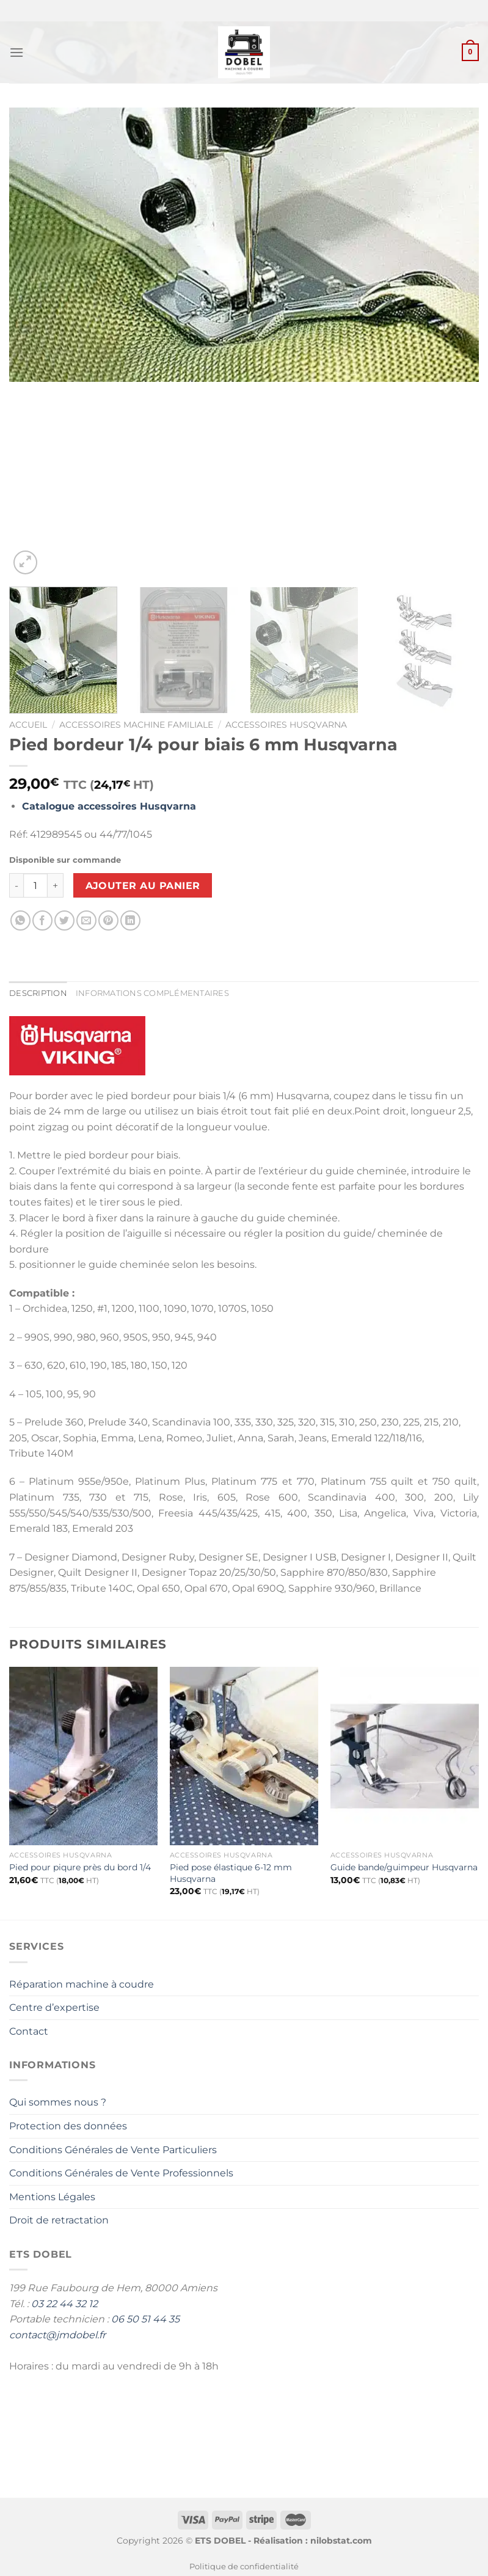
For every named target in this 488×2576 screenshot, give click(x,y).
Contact (28, 2031)
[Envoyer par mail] (86, 920)
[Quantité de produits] (35, 885)
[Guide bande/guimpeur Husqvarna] (404, 1756)
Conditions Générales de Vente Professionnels (121, 2173)
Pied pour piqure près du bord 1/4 (80, 1867)
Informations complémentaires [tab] (152, 993)
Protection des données (68, 2126)
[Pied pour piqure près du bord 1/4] (83, 1756)
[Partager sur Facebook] (42, 920)
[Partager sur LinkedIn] (130, 920)
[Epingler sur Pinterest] (108, 920)
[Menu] (16, 52)
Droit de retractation (59, 2220)
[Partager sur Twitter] (64, 920)
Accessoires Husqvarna (286, 725)
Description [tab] (38, 993)
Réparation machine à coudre (81, 1984)
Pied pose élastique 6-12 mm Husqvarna (231, 1873)
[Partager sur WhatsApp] (20, 920)
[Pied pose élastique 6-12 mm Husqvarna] (244, 1756)
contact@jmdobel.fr (57, 2335)
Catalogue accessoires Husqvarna (109, 806)
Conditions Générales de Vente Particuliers (113, 2150)
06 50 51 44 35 (145, 2319)
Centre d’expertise (54, 2007)
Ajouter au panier (143, 885)
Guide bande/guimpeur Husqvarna (404, 1867)
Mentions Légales (52, 2197)
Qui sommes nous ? (57, 2102)
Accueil (28, 725)
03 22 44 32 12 (64, 2304)
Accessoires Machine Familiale (136, 725)
